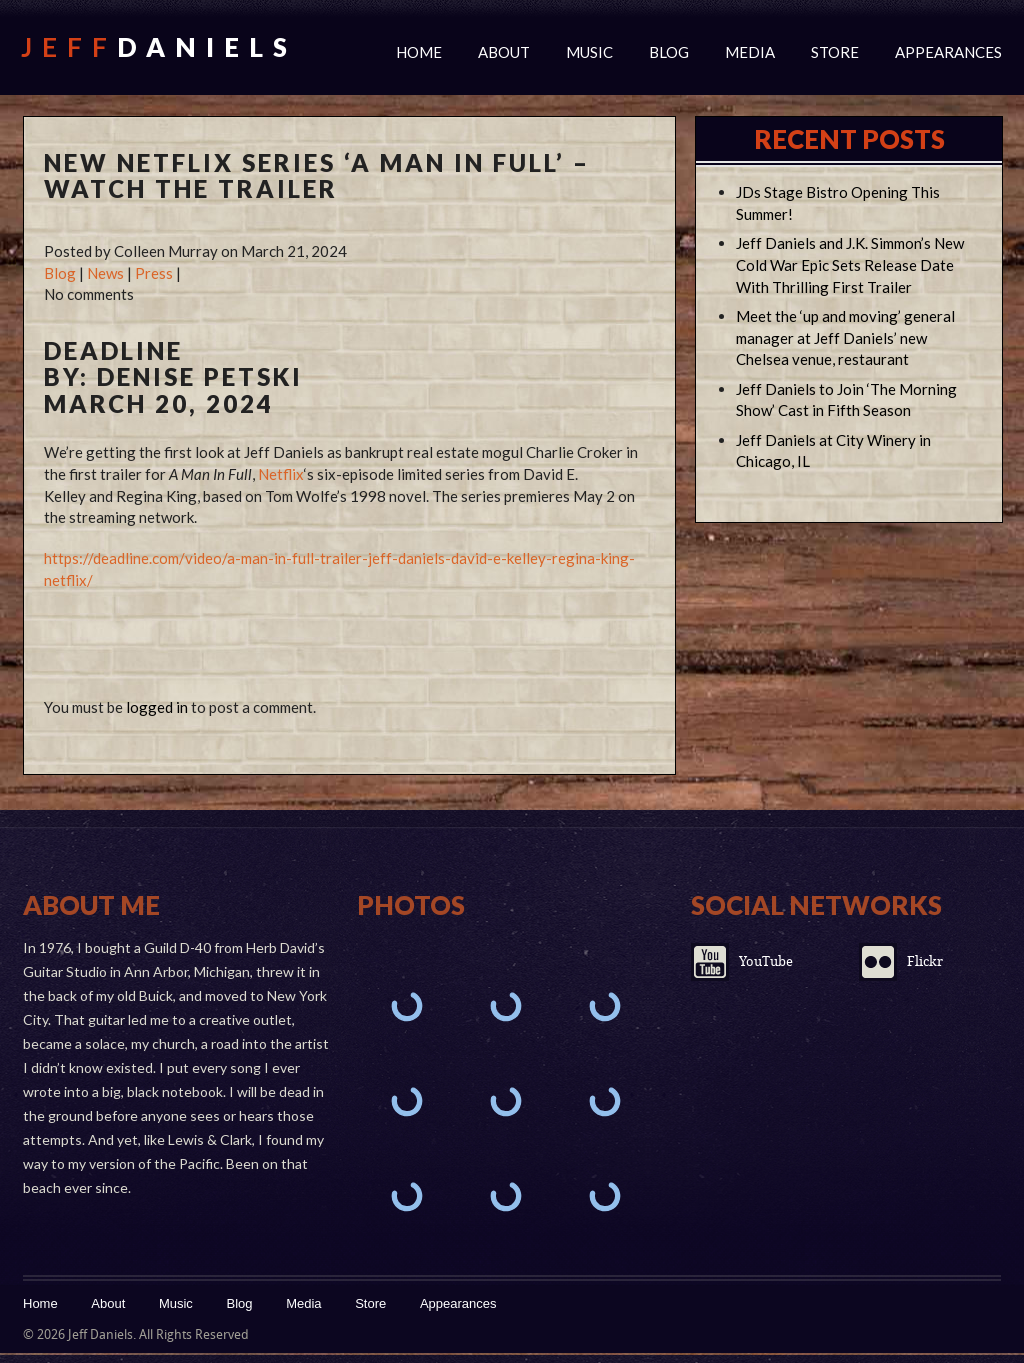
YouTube (766, 961)
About (504, 52)
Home (419, 52)
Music (589, 52)
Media (750, 52)
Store (835, 52)
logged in (157, 707)
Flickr (925, 961)
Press (154, 273)
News (105, 273)
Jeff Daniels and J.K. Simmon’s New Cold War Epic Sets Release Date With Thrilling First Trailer (850, 265)
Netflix (281, 474)
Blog (669, 52)
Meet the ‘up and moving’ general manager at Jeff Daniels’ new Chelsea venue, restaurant (845, 338)
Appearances (948, 52)
